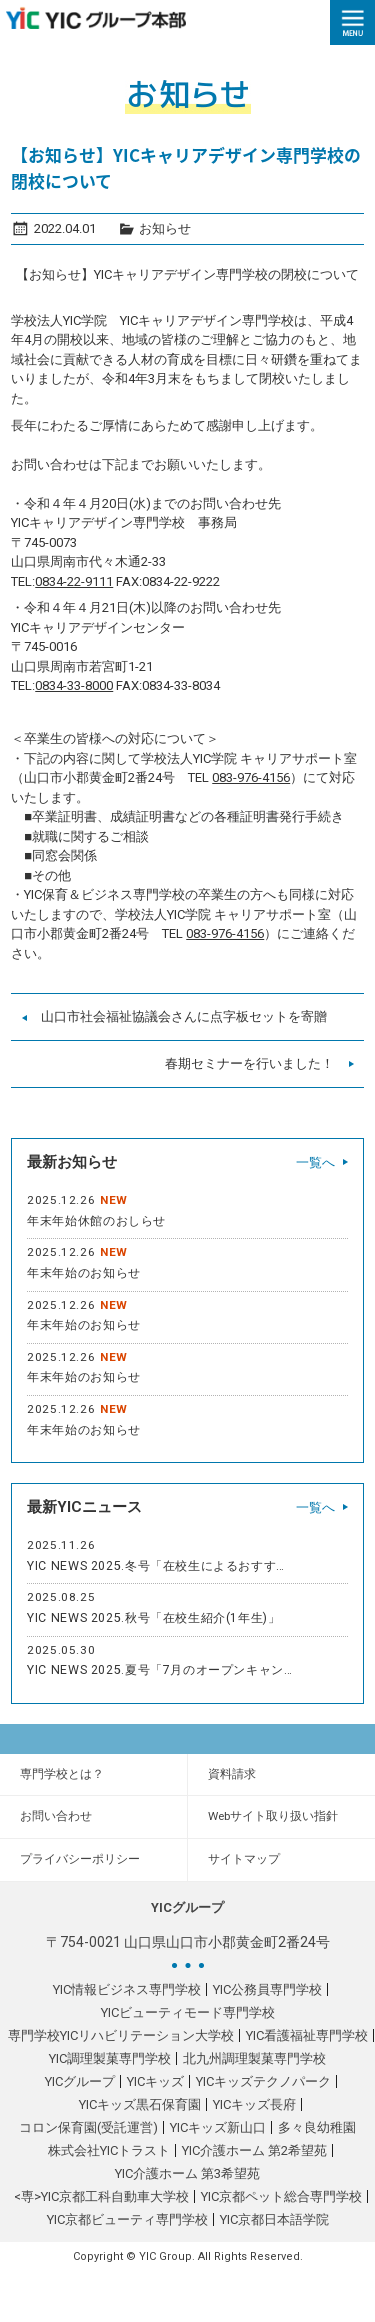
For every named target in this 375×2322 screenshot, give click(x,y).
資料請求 (232, 1774)
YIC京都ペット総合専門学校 (281, 2196)
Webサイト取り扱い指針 (273, 1816)
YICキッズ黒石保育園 (140, 2104)
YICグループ (80, 2081)
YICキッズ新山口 (218, 2127)
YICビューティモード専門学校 (188, 2012)
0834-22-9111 (74, 581)
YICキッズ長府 (254, 2104)
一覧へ (315, 1162)
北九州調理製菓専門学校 (254, 2058)
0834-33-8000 (74, 685)
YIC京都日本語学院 (274, 2219)
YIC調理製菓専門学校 (110, 2058)
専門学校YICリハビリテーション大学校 (121, 2035)
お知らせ (165, 228)
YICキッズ (155, 2081)
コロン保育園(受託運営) (88, 2127)
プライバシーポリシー (80, 1859)
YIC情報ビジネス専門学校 (127, 1989)
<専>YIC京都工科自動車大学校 (101, 2196)
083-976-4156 (251, 777)
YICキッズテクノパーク (263, 2081)
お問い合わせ (56, 1816)
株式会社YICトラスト (109, 2150)
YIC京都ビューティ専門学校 (127, 2219)
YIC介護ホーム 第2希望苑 (254, 2150)
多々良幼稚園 (317, 2127)
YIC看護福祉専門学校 (307, 2035)
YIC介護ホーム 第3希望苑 (187, 2173)
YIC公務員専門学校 (267, 1989)
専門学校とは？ (62, 1774)
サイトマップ (244, 1859)
